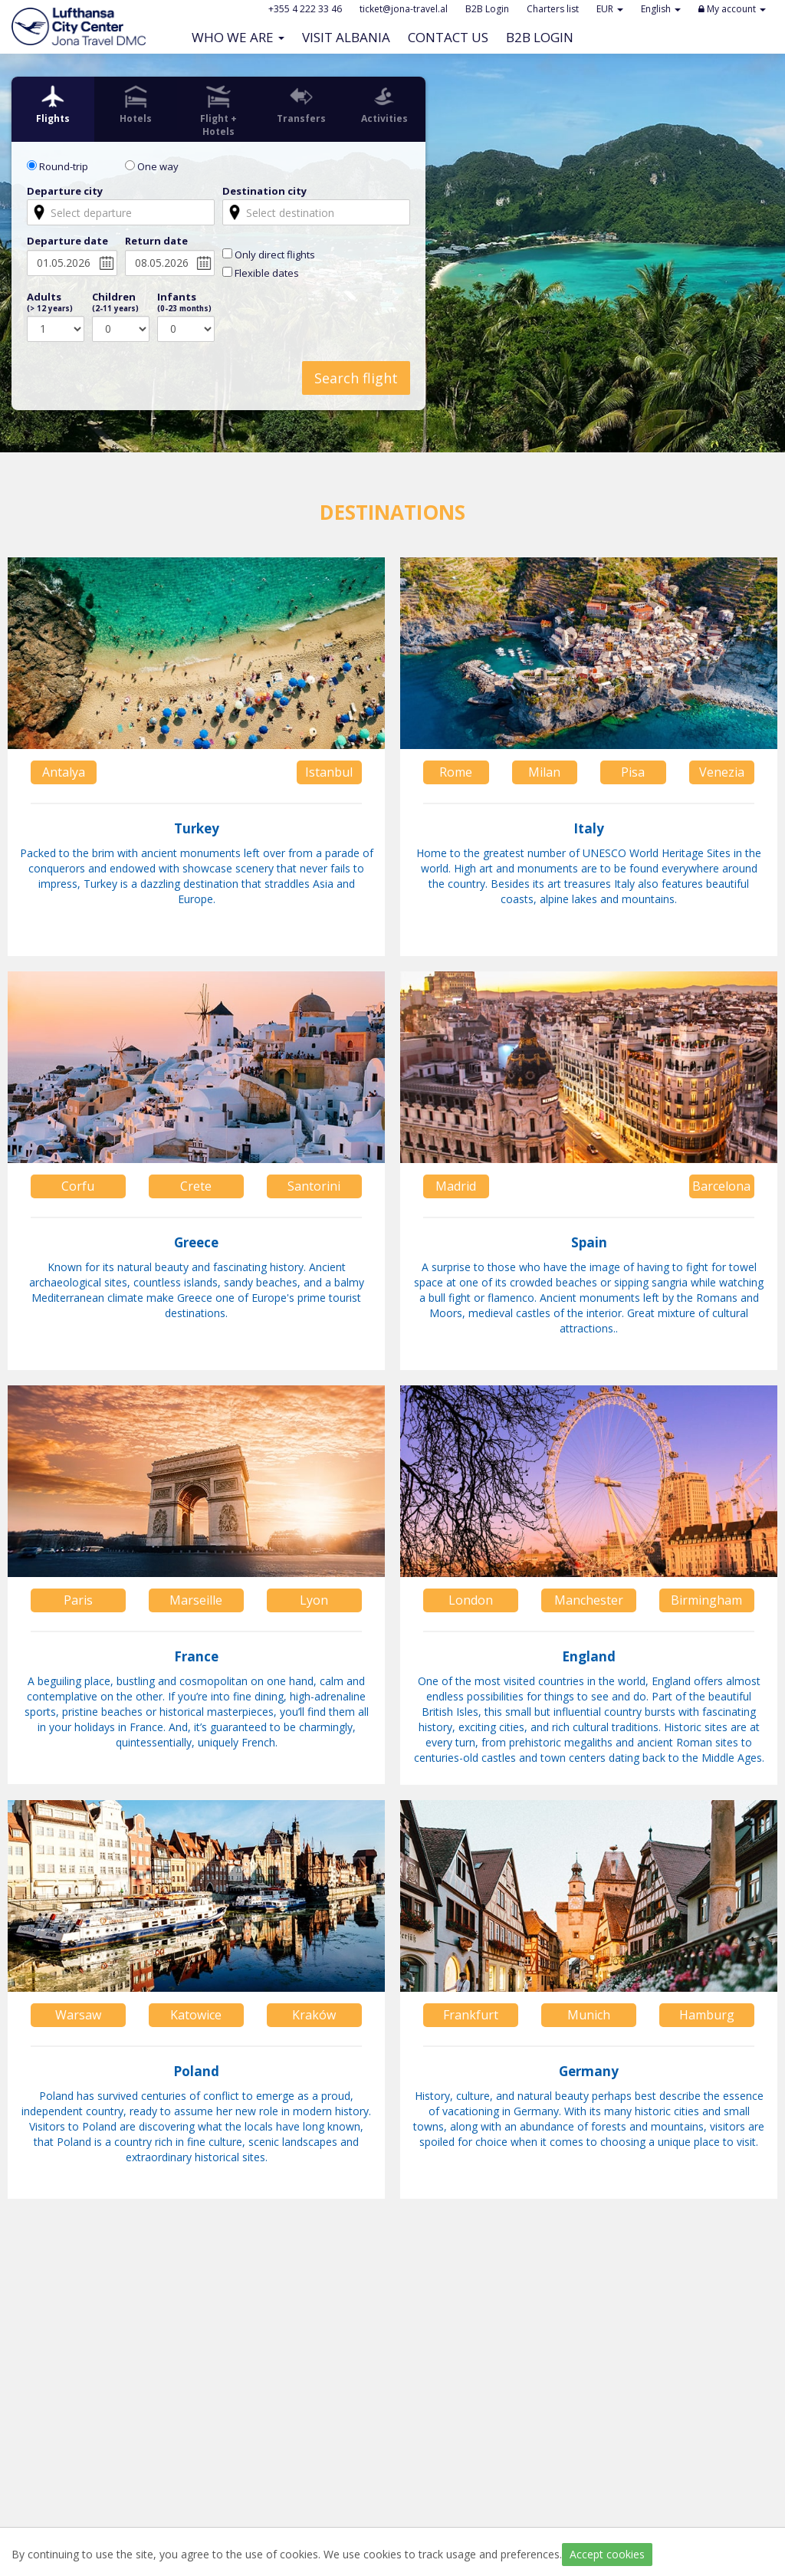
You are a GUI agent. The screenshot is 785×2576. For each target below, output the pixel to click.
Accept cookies (607, 2554)
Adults (50, 302)
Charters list (553, 8)
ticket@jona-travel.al (404, 8)
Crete (196, 1186)
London (470, 1600)
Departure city (65, 191)
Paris (78, 1600)
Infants (184, 302)
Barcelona (721, 1186)
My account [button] (732, 8)
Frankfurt (470, 2014)
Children (115, 302)
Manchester (588, 1600)
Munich (588, 2014)
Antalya (63, 772)
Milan (544, 772)
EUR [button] (609, 8)
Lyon (314, 1600)
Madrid (455, 1186)
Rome (455, 772)
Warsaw (78, 2014)
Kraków (314, 2014)
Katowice (196, 2014)
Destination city (264, 191)
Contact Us (452, 37)
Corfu (77, 1186)
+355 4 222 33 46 (305, 8)
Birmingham (706, 1600)
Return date (156, 241)
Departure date (67, 241)
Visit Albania (350, 37)
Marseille (195, 1600)
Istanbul (329, 772)
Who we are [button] (238, 37)
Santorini (313, 1186)
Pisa (633, 772)
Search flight (356, 378)
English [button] (661, 8)
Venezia (721, 772)
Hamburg (706, 2014)
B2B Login (543, 37)
